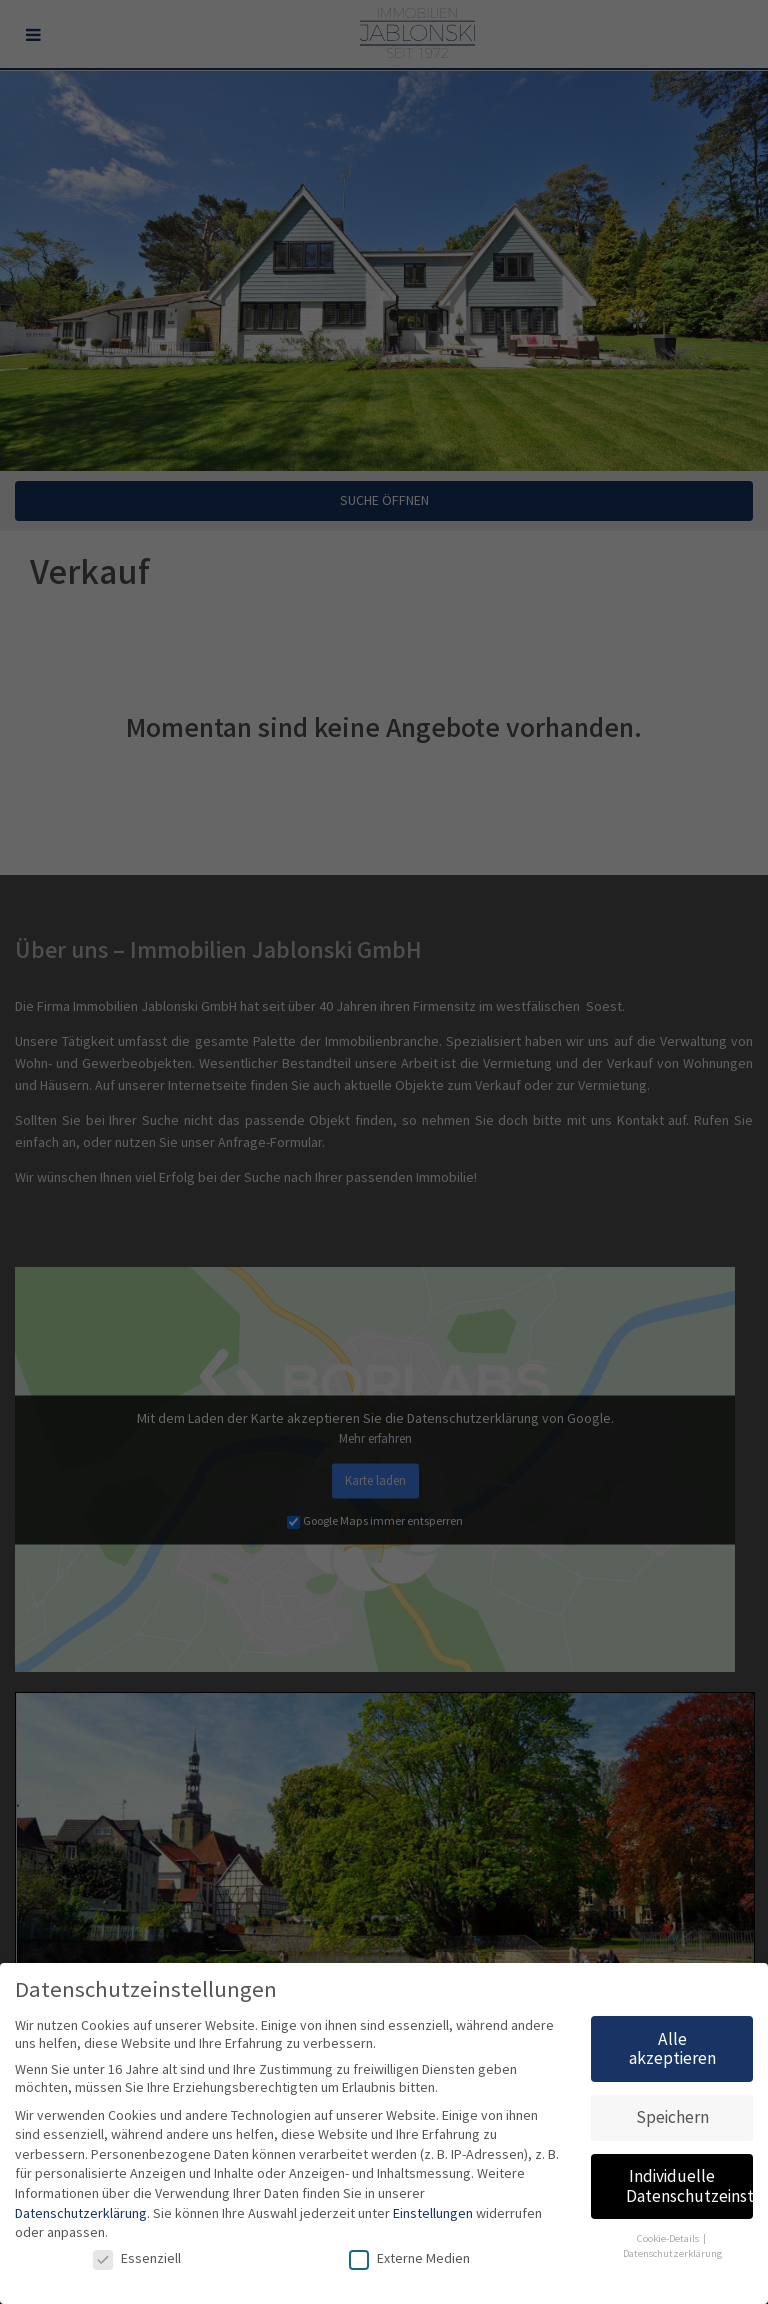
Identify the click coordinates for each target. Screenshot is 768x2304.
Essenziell (137, 2259)
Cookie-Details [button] (669, 2239)
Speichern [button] (672, 2117)
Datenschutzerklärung (81, 2213)
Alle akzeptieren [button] (672, 2049)
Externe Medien (409, 2259)
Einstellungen (433, 2213)
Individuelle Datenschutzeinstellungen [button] (689, 2186)
